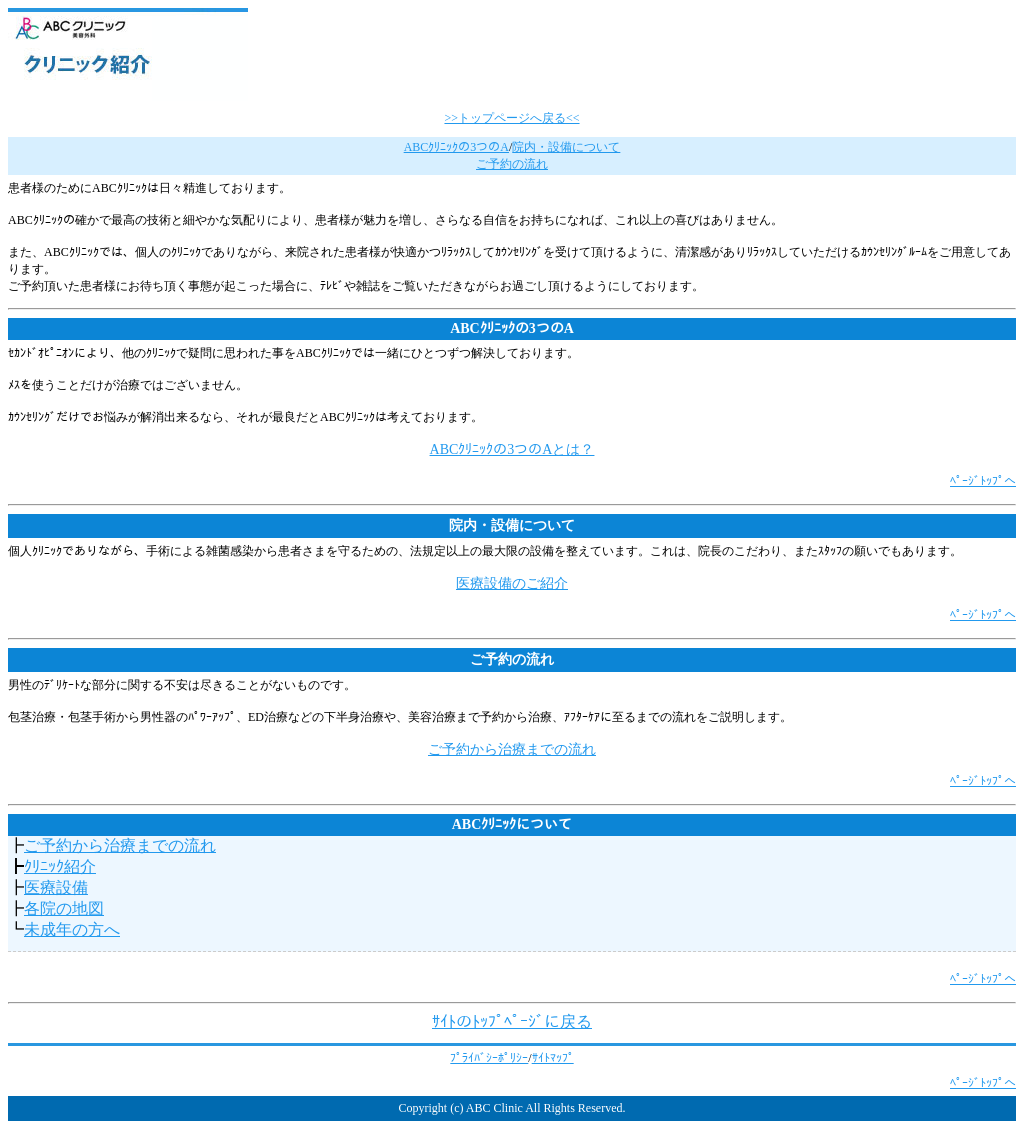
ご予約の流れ (512, 164)
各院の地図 (64, 908)
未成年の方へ (72, 929)
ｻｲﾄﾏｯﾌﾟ (553, 1058)
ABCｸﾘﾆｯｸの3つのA (456, 147)
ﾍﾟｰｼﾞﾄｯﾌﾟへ (983, 481)
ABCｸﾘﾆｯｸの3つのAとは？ (512, 449)
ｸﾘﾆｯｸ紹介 (60, 866)
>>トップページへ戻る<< (511, 118)
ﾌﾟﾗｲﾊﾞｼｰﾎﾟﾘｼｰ (489, 1058)
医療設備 (56, 887)
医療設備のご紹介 (512, 583)
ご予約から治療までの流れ (512, 749)
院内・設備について (566, 147)
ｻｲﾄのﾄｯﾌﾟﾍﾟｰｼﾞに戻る (512, 1021)
